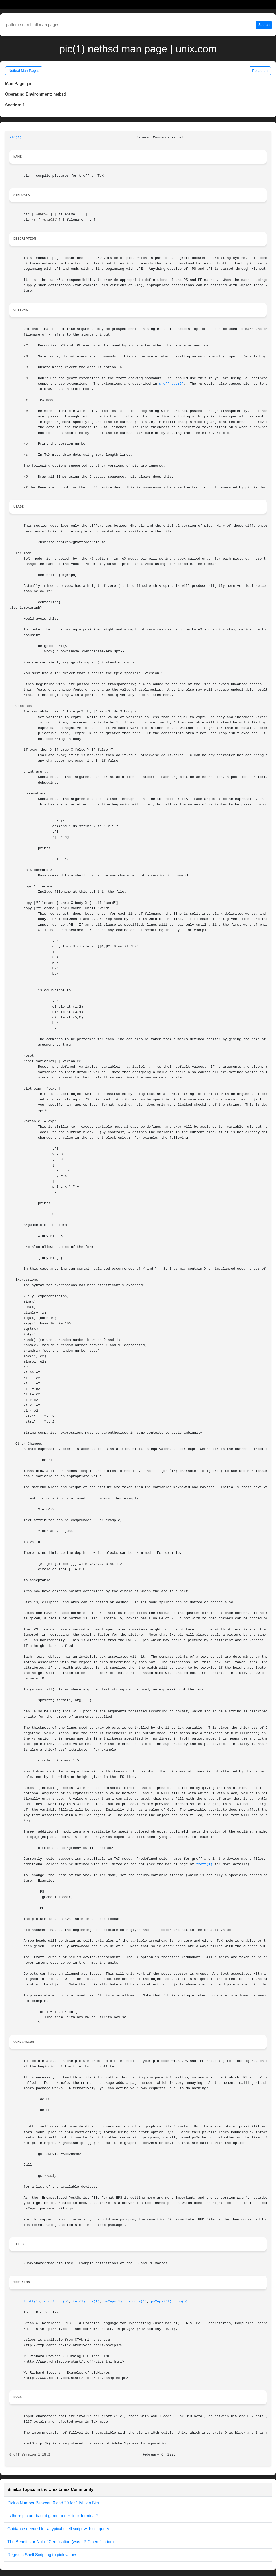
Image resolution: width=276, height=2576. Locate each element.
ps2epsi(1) (161, 2301)
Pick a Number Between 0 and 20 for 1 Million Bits (53, 2503)
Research (260, 71)
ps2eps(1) (113, 2301)
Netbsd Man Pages (23, 71)
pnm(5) (181, 2301)
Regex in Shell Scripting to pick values (42, 2555)
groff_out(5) (171, 384)
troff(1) (204, 1864)
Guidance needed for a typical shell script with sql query (58, 2529)
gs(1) (94, 2301)
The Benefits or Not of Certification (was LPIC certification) (60, 2542)
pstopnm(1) (136, 2301)
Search (264, 25)
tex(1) (79, 2301)
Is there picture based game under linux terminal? (52, 2516)
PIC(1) (15, 138)
